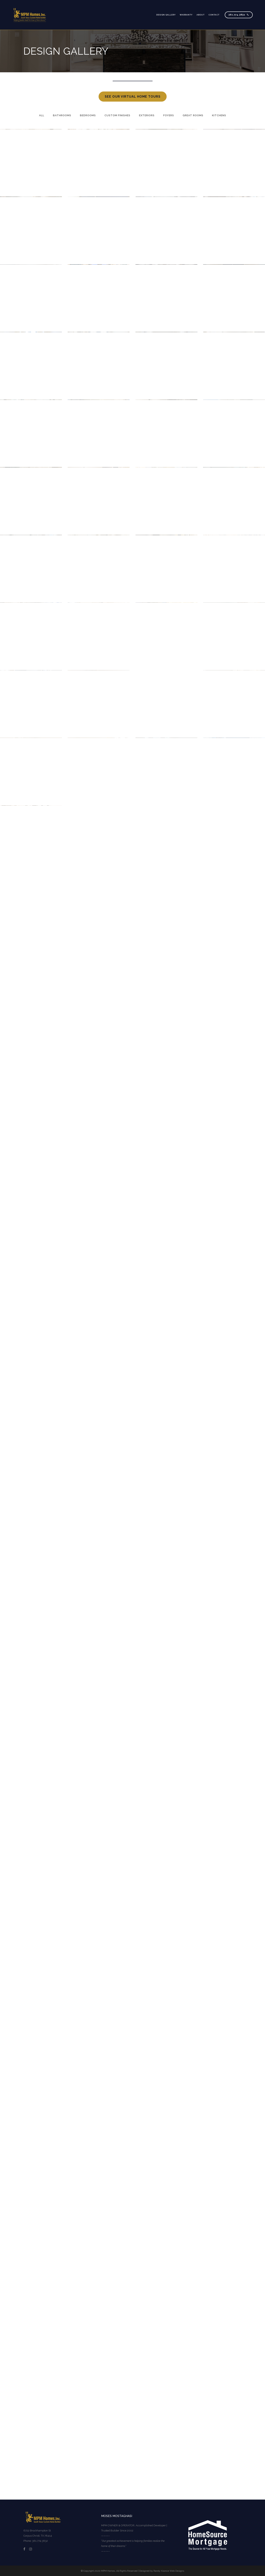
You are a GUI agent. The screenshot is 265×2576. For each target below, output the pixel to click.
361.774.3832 (239, 14)
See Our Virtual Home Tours (132, 96)
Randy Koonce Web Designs (169, 2570)
